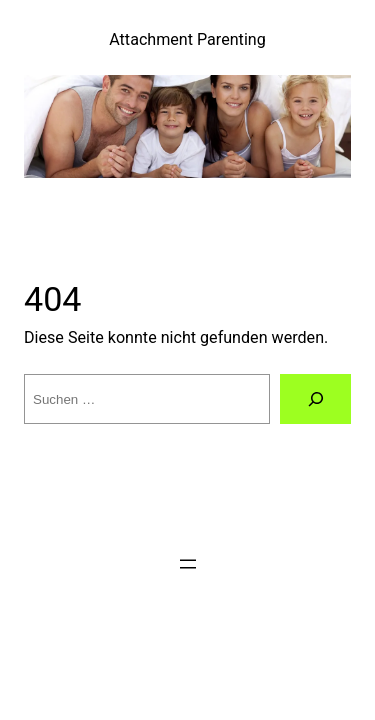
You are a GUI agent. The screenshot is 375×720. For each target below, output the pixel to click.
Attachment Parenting (187, 39)
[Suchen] (315, 399)
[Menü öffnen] (188, 564)
